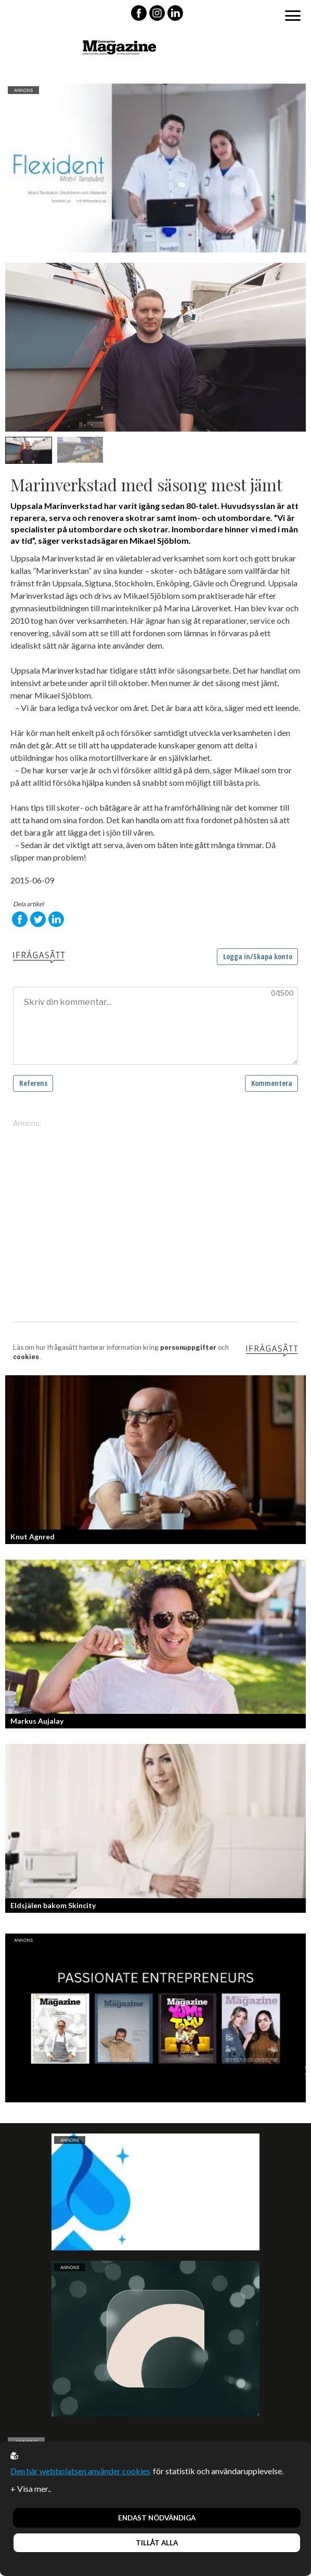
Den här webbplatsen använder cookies (80, 2471)
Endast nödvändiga (157, 2518)
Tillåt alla (157, 2543)
